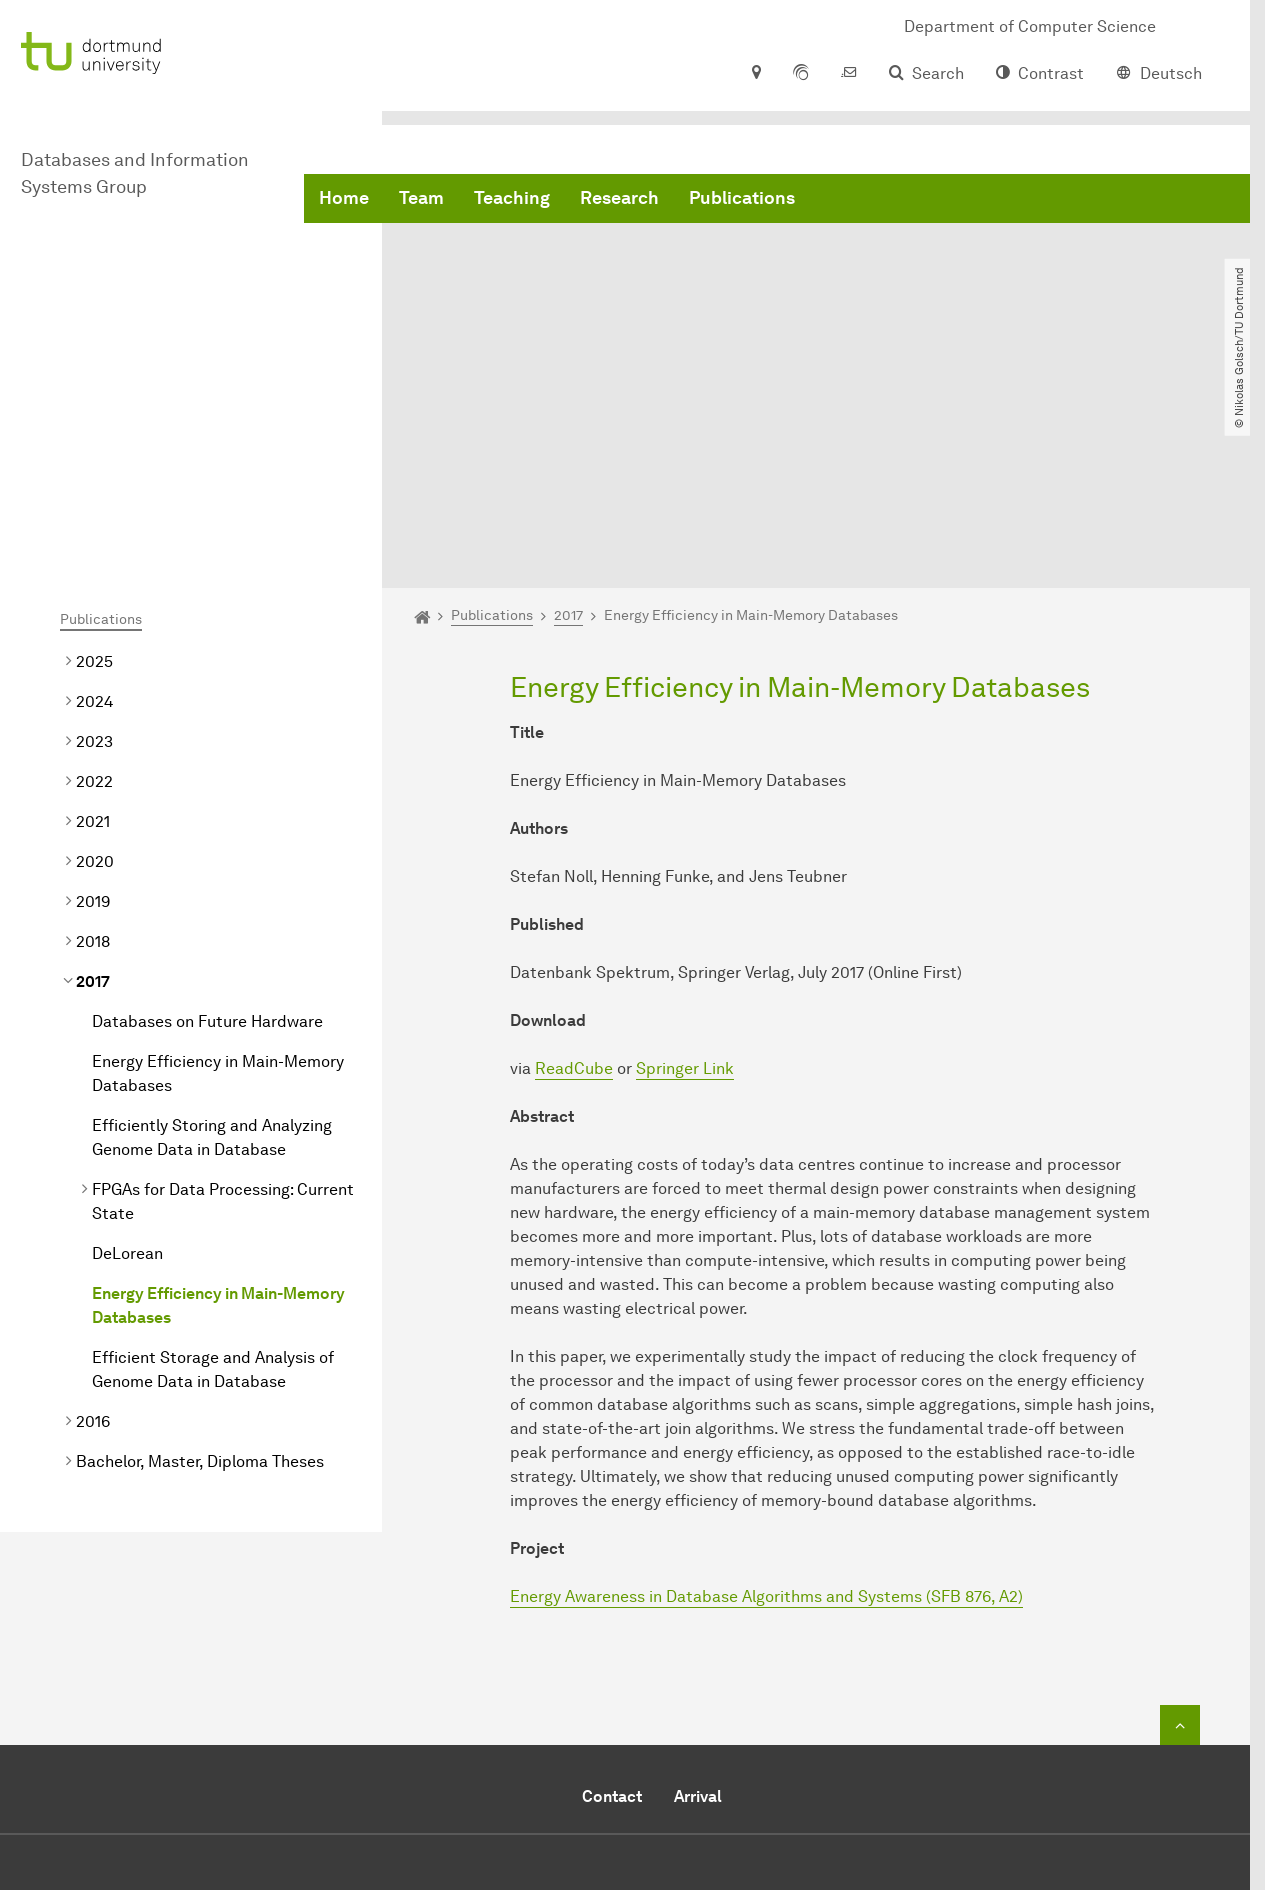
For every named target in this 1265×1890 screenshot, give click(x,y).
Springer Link (685, 869)
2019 (93, 702)
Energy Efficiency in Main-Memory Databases (218, 874)
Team (421, 200)
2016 (93, 1222)
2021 (93, 622)
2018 (93, 742)
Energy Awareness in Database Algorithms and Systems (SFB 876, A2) (766, 1397)
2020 (95, 662)
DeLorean (127, 1054)
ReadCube (574, 869)
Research (619, 200)
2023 (94, 542)
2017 (93, 782)
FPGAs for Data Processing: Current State (223, 1002)
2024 (94, 502)
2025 (94, 462)
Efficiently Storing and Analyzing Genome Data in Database (212, 938)
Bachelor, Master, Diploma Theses (200, 1262)
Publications (742, 200)
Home (344, 200)
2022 (94, 582)
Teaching (512, 200)
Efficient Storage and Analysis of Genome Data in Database (213, 1170)
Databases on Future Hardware (207, 822)
